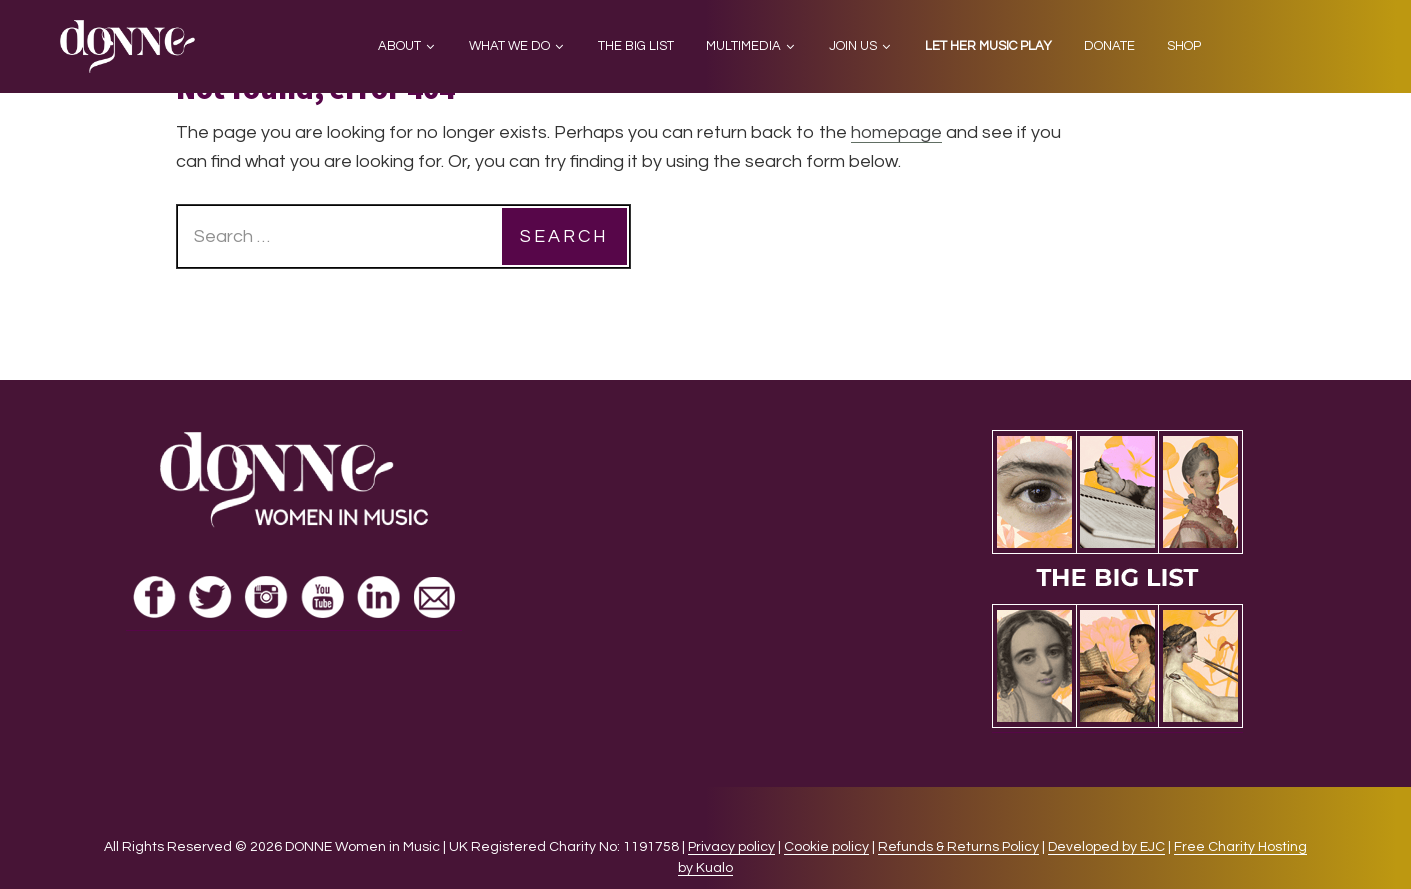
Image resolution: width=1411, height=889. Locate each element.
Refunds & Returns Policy (958, 847)
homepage (896, 132)
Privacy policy (731, 847)
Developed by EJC (1106, 847)
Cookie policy (826, 847)
